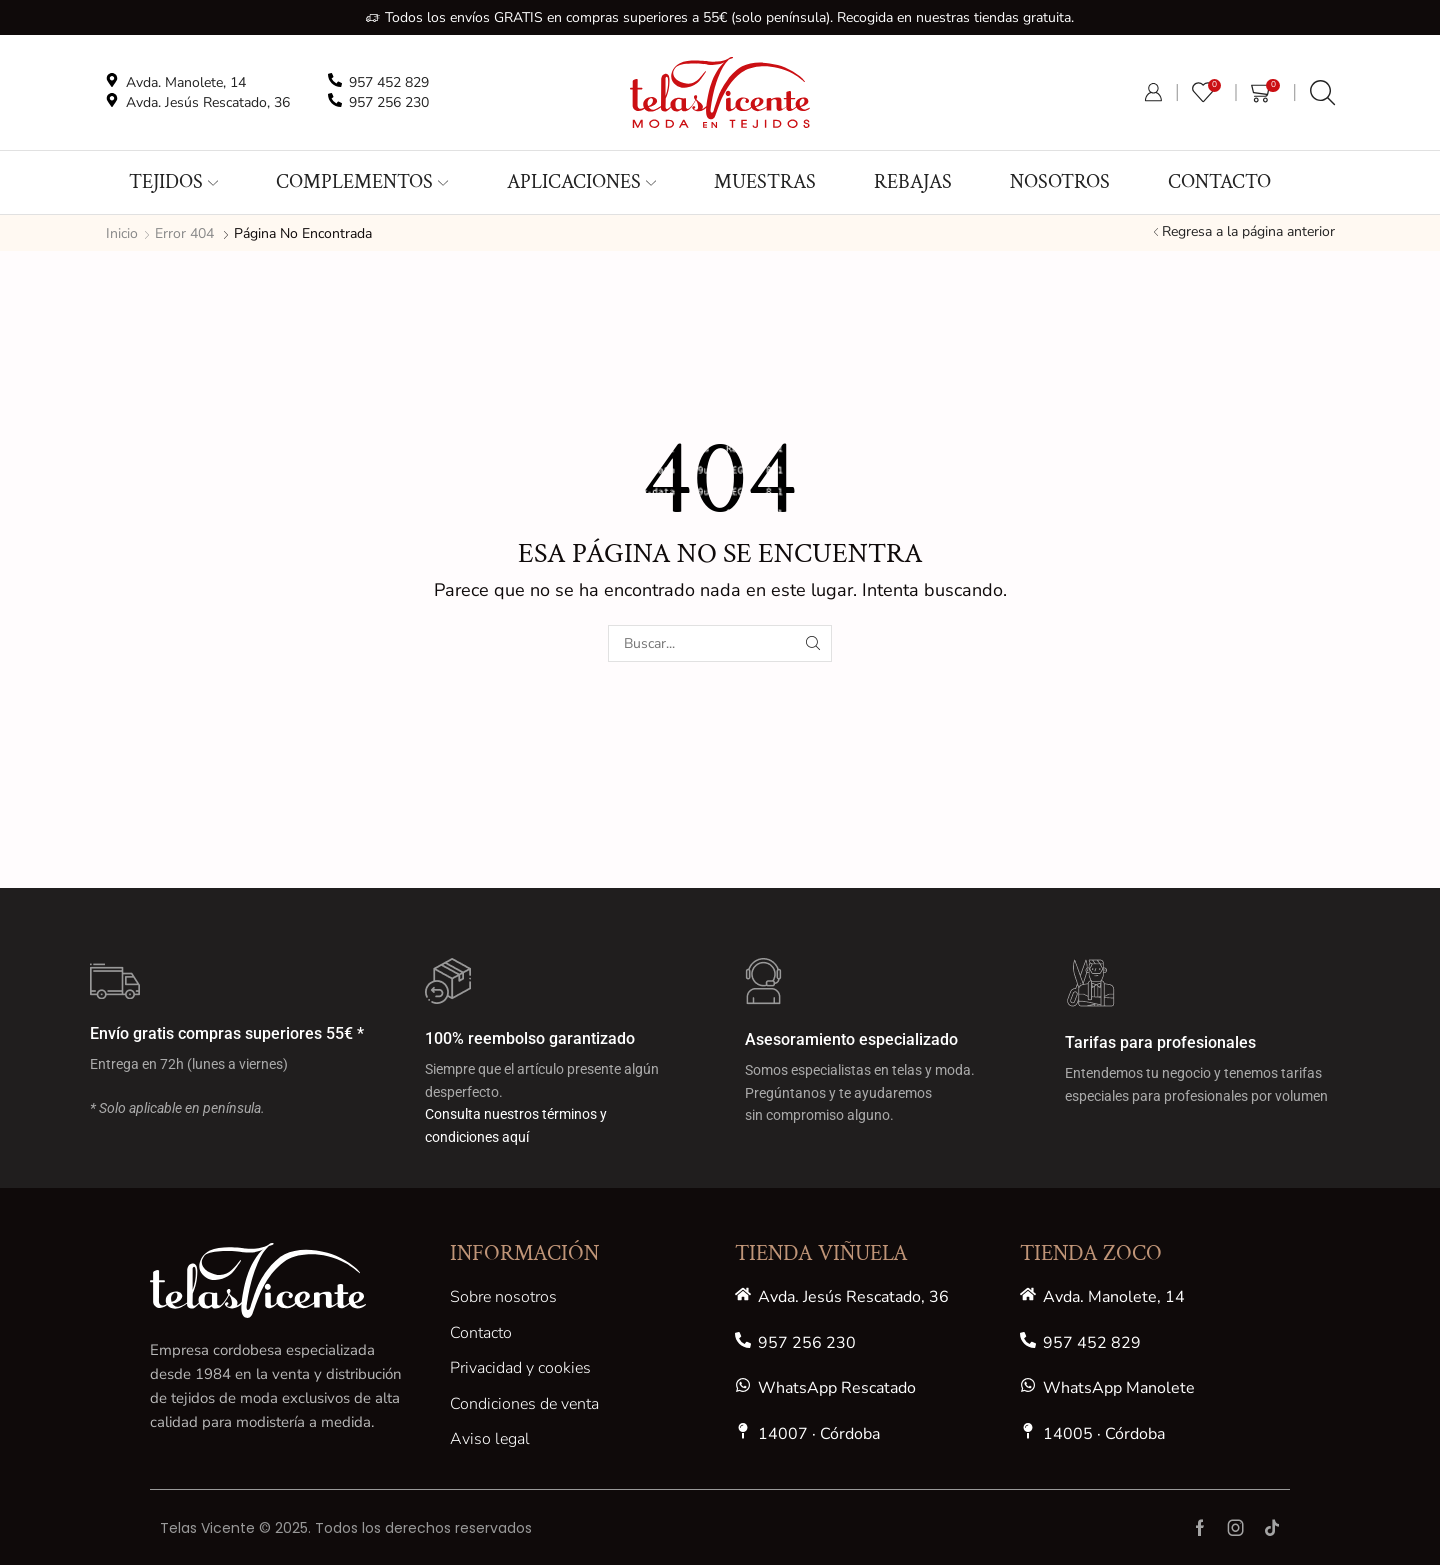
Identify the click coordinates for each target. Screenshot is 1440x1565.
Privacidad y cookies (520, 1368)
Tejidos (173, 182)
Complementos (362, 182)
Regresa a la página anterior (1248, 231)
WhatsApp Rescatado (837, 1388)
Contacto (1219, 182)
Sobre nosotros (503, 1297)
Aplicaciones (581, 182)
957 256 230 (807, 1343)
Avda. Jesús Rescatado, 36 (853, 1297)
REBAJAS (913, 182)
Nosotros (1060, 182)
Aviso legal (490, 1439)
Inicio (122, 233)
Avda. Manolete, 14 (1114, 1297)
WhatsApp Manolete (1119, 1388)
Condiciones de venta (524, 1404)
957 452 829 (1092, 1343)
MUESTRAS (765, 182)
